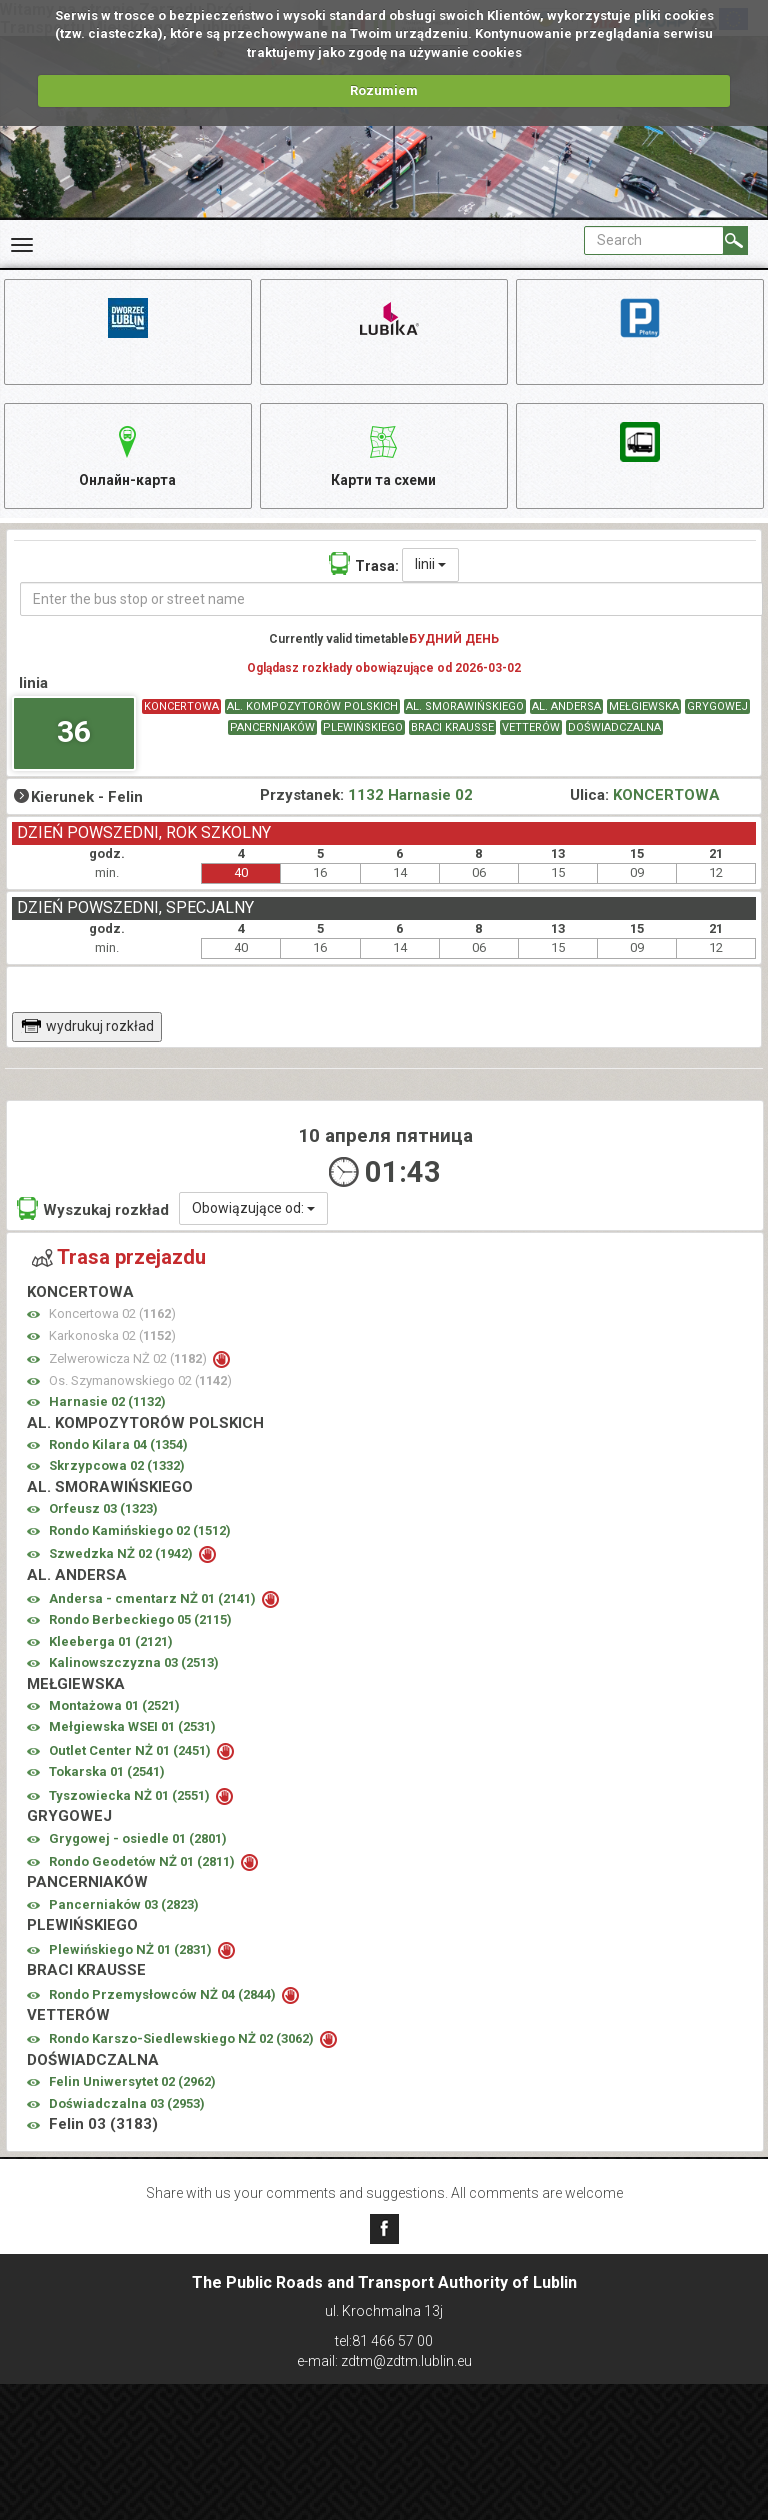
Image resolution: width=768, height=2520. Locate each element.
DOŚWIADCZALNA (614, 729)
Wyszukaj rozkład (93, 1210)
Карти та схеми (383, 454)
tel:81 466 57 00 (384, 2341)
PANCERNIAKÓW (272, 729)
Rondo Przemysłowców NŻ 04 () (164, 1996)
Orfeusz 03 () (103, 1511)
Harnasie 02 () (107, 1404)
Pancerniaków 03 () (124, 1906)
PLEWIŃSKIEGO (363, 729)
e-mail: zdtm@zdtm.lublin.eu (384, 2361)
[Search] (735, 240)
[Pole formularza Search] (654, 240)
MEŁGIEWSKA (644, 708)
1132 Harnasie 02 (410, 798)
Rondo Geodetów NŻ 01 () (143, 1863)
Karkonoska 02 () (112, 1337)
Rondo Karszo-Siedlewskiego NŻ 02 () (183, 2041)
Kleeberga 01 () (111, 1643)
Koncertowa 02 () (112, 1316)
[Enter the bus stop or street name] (391, 601)
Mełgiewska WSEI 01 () (132, 1729)
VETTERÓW (531, 729)
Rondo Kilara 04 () (118, 1446)
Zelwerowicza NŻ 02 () (129, 1361)
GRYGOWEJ (717, 708)
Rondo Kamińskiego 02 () (140, 1532)
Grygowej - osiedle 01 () (138, 1840)
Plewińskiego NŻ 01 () (132, 1951)
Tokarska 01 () (107, 1774)
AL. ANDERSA (566, 708)
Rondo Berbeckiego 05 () (140, 1622)
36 (74, 734)
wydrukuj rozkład (87, 1028)
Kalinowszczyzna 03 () (134, 1665)
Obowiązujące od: (253, 1210)
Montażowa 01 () (114, 1707)
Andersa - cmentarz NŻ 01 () (154, 1600)
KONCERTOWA (181, 708)
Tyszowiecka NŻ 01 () (131, 1797)
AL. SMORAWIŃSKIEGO (465, 708)
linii (430, 566)
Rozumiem (384, 90)
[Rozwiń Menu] (22, 245)
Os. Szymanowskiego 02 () (140, 1382)
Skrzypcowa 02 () (117, 1468)
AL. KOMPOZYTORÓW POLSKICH (312, 708)
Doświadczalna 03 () (127, 2105)
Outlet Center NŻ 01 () (131, 1752)
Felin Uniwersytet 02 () (132, 2084)
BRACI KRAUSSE (452, 729)
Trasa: (364, 565)
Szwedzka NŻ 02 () (122, 1556)
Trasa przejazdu (119, 1260)
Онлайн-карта (127, 454)
